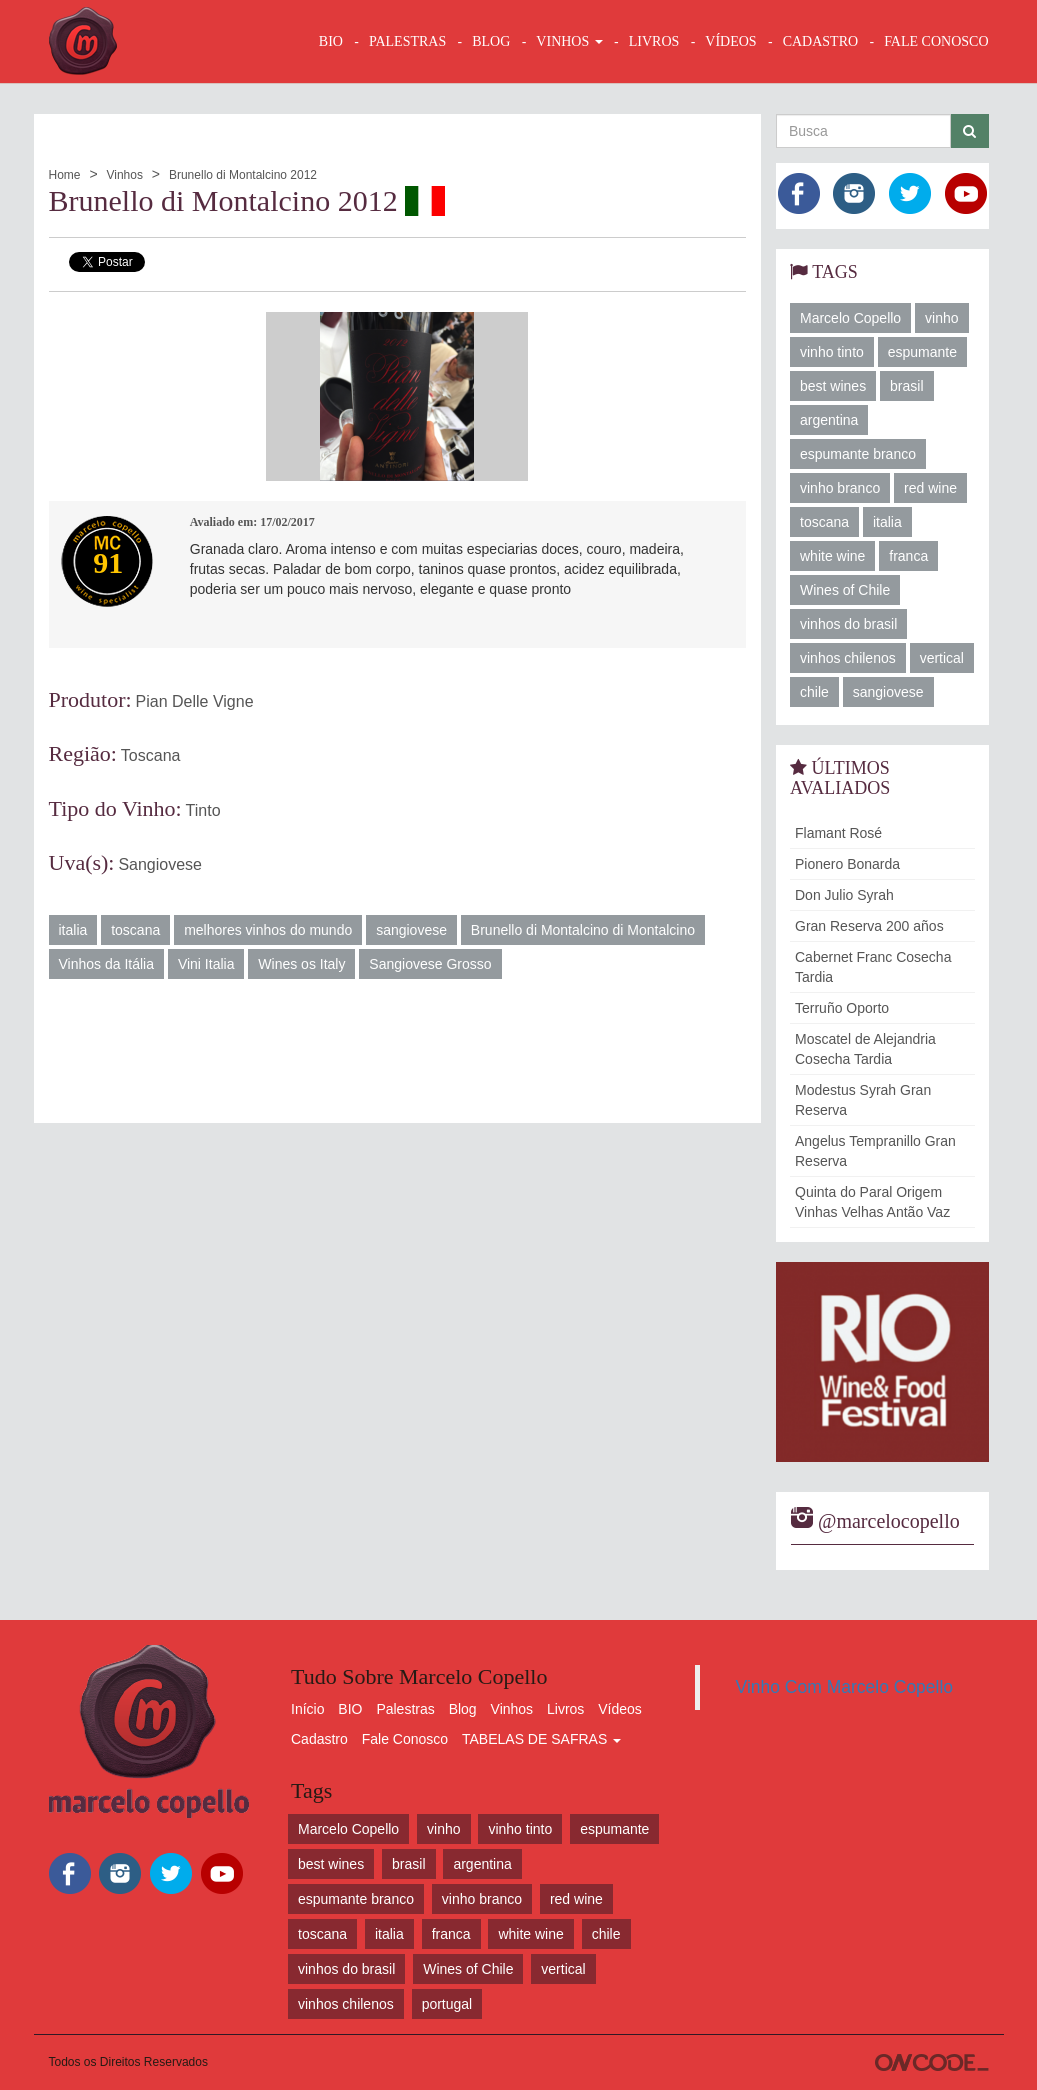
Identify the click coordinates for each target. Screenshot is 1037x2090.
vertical (942, 658)
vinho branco (840, 488)
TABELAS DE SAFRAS (541, 1739)
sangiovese (411, 930)
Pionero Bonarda (847, 864)
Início (307, 1709)
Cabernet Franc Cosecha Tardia (873, 967)
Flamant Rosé (838, 833)
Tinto (203, 810)
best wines (833, 386)
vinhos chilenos (848, 658)
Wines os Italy (301, 964)
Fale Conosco (405, 1739)
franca (908, 556)
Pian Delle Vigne (195, 701)
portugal (447, 2004)
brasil (906, 386)
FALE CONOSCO (936, 41)
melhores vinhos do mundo (268, 930)
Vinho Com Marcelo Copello (845, 1687)
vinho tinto (832, 352)
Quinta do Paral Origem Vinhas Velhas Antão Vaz (872, 1202)
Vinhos (124, 175)
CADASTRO (820, 41)
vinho (941, 318)
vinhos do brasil (848, 624)
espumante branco (858, 454)
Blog (463, 1709)
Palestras (407, 41)
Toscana (151, 755)
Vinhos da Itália (106, 964)
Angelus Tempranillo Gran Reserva (875, 1151)
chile (814, 692)
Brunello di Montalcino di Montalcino (583, 930)
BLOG (491, 41)
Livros (565, 1709)
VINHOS (569, 41)
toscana (135, 930)
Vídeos (620, 1709)
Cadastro (319, 1739)
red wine (930, 488)
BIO (331, 41)
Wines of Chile (845, 590)
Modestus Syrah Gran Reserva (863, 1100)
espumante (922, 352)
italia (73, 930)
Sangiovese (160, 864)
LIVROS (654, 41)
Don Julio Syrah (844, 895)
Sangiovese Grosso (430, 964)
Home (65, 175)
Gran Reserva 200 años (869, 926)
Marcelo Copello (850, 318)
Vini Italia (206, 964)
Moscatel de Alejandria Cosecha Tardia (865, 1049)
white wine (832, 556)
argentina (829, 420)
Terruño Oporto (842, 1008)
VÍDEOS (730, 41)
